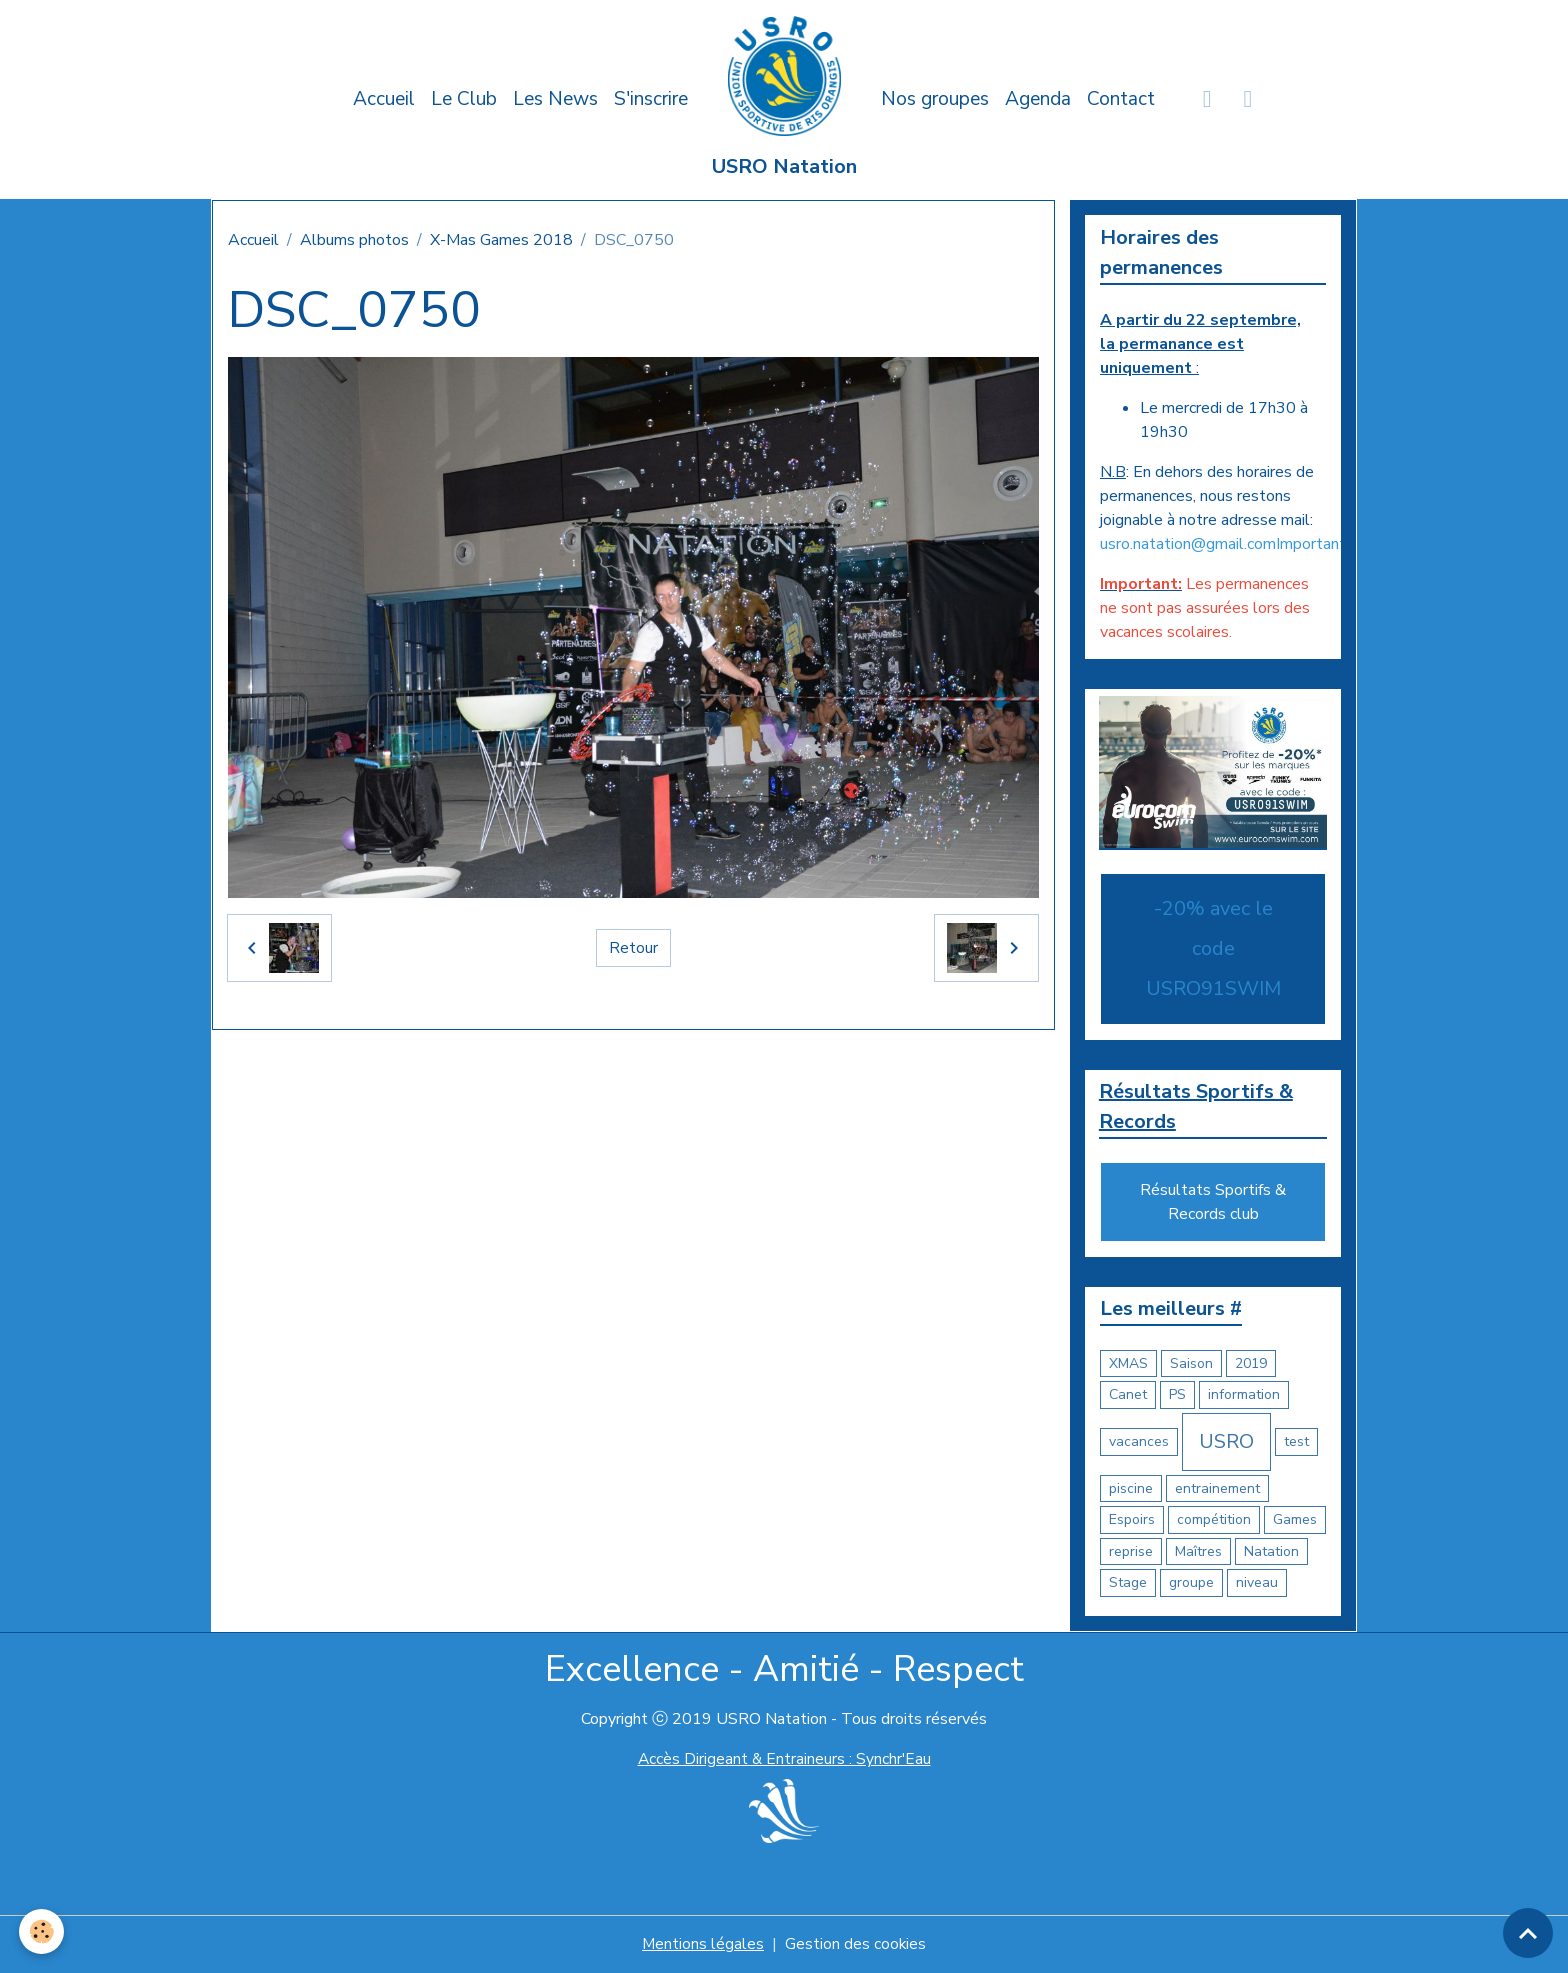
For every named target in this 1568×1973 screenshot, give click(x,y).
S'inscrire (651, 99)
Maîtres (1198, 1552)
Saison (1191, 1364)
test (1296, 1442)
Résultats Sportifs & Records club (1213, 1203)
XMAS (1128, 1364)
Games (1295, 1520)
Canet (1128, 1395)
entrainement (1217, 1489)
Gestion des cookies (856, 1945)
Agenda (1038, 99)
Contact (1121, 99)
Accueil (384, 99)
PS (1177, 1395)
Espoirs (1132, 1520)
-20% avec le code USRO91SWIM (1213, 948)
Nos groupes (935, 99)
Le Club (464, 99)
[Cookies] (42, 1931)
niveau (1257, 1583)
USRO (1226, 1442)
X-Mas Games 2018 (501, 240)
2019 (1251, 1364)
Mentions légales (702, 1945)
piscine (1131, 1489)
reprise (1131, 1552)
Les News (555, 99)
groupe (1191, 1583)
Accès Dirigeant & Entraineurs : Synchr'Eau (784, 1760)
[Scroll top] (1528, 1933)
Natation (1271, 1552)
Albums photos (354, 240)
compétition (1214, 1520)
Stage (1128, 1583)
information (1244, 1395)
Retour (633, 948)
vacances (1139, 1442)
